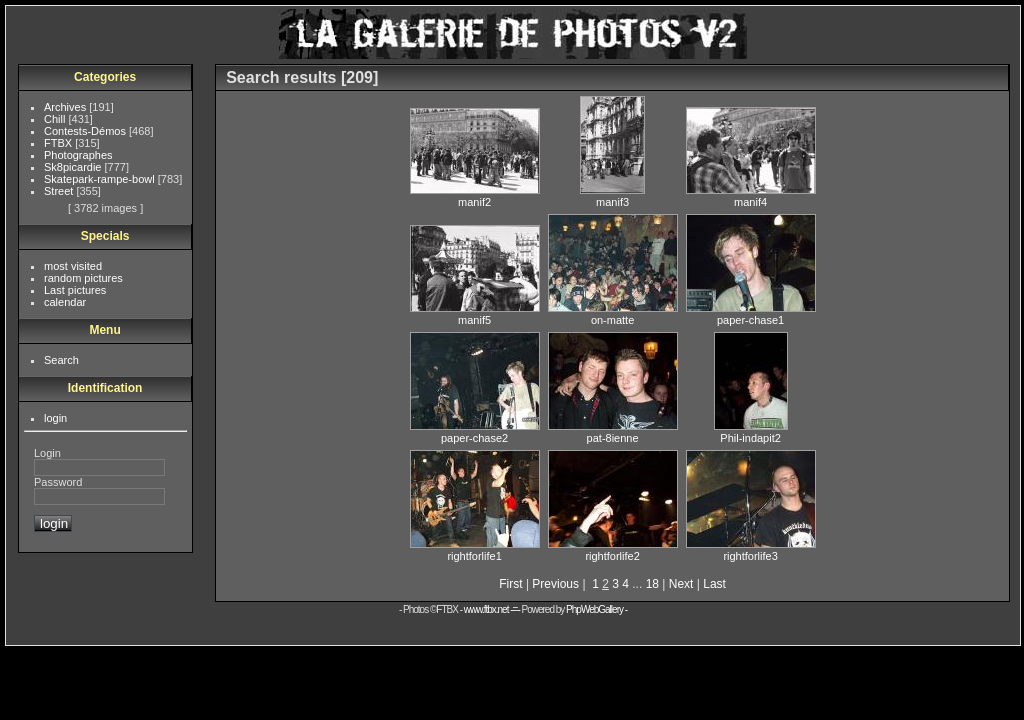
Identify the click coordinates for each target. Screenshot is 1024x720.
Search (61, 360)
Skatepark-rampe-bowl (101, 179)
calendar (65, 302)
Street (60, 191)
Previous (555, 584)
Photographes (78, 155)
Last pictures (75, 290)
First (510, 584)
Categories (105, 77)
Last (714, 584)
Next (681, 584)
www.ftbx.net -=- (493, 609)
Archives (66, 107)
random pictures (83, 278)
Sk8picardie (74, 167)
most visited (73, 266)
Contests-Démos (86, 131)
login (55, 418)
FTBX (59, 143)
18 (652, 584)
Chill (56, 119)
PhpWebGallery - (596, 609)
